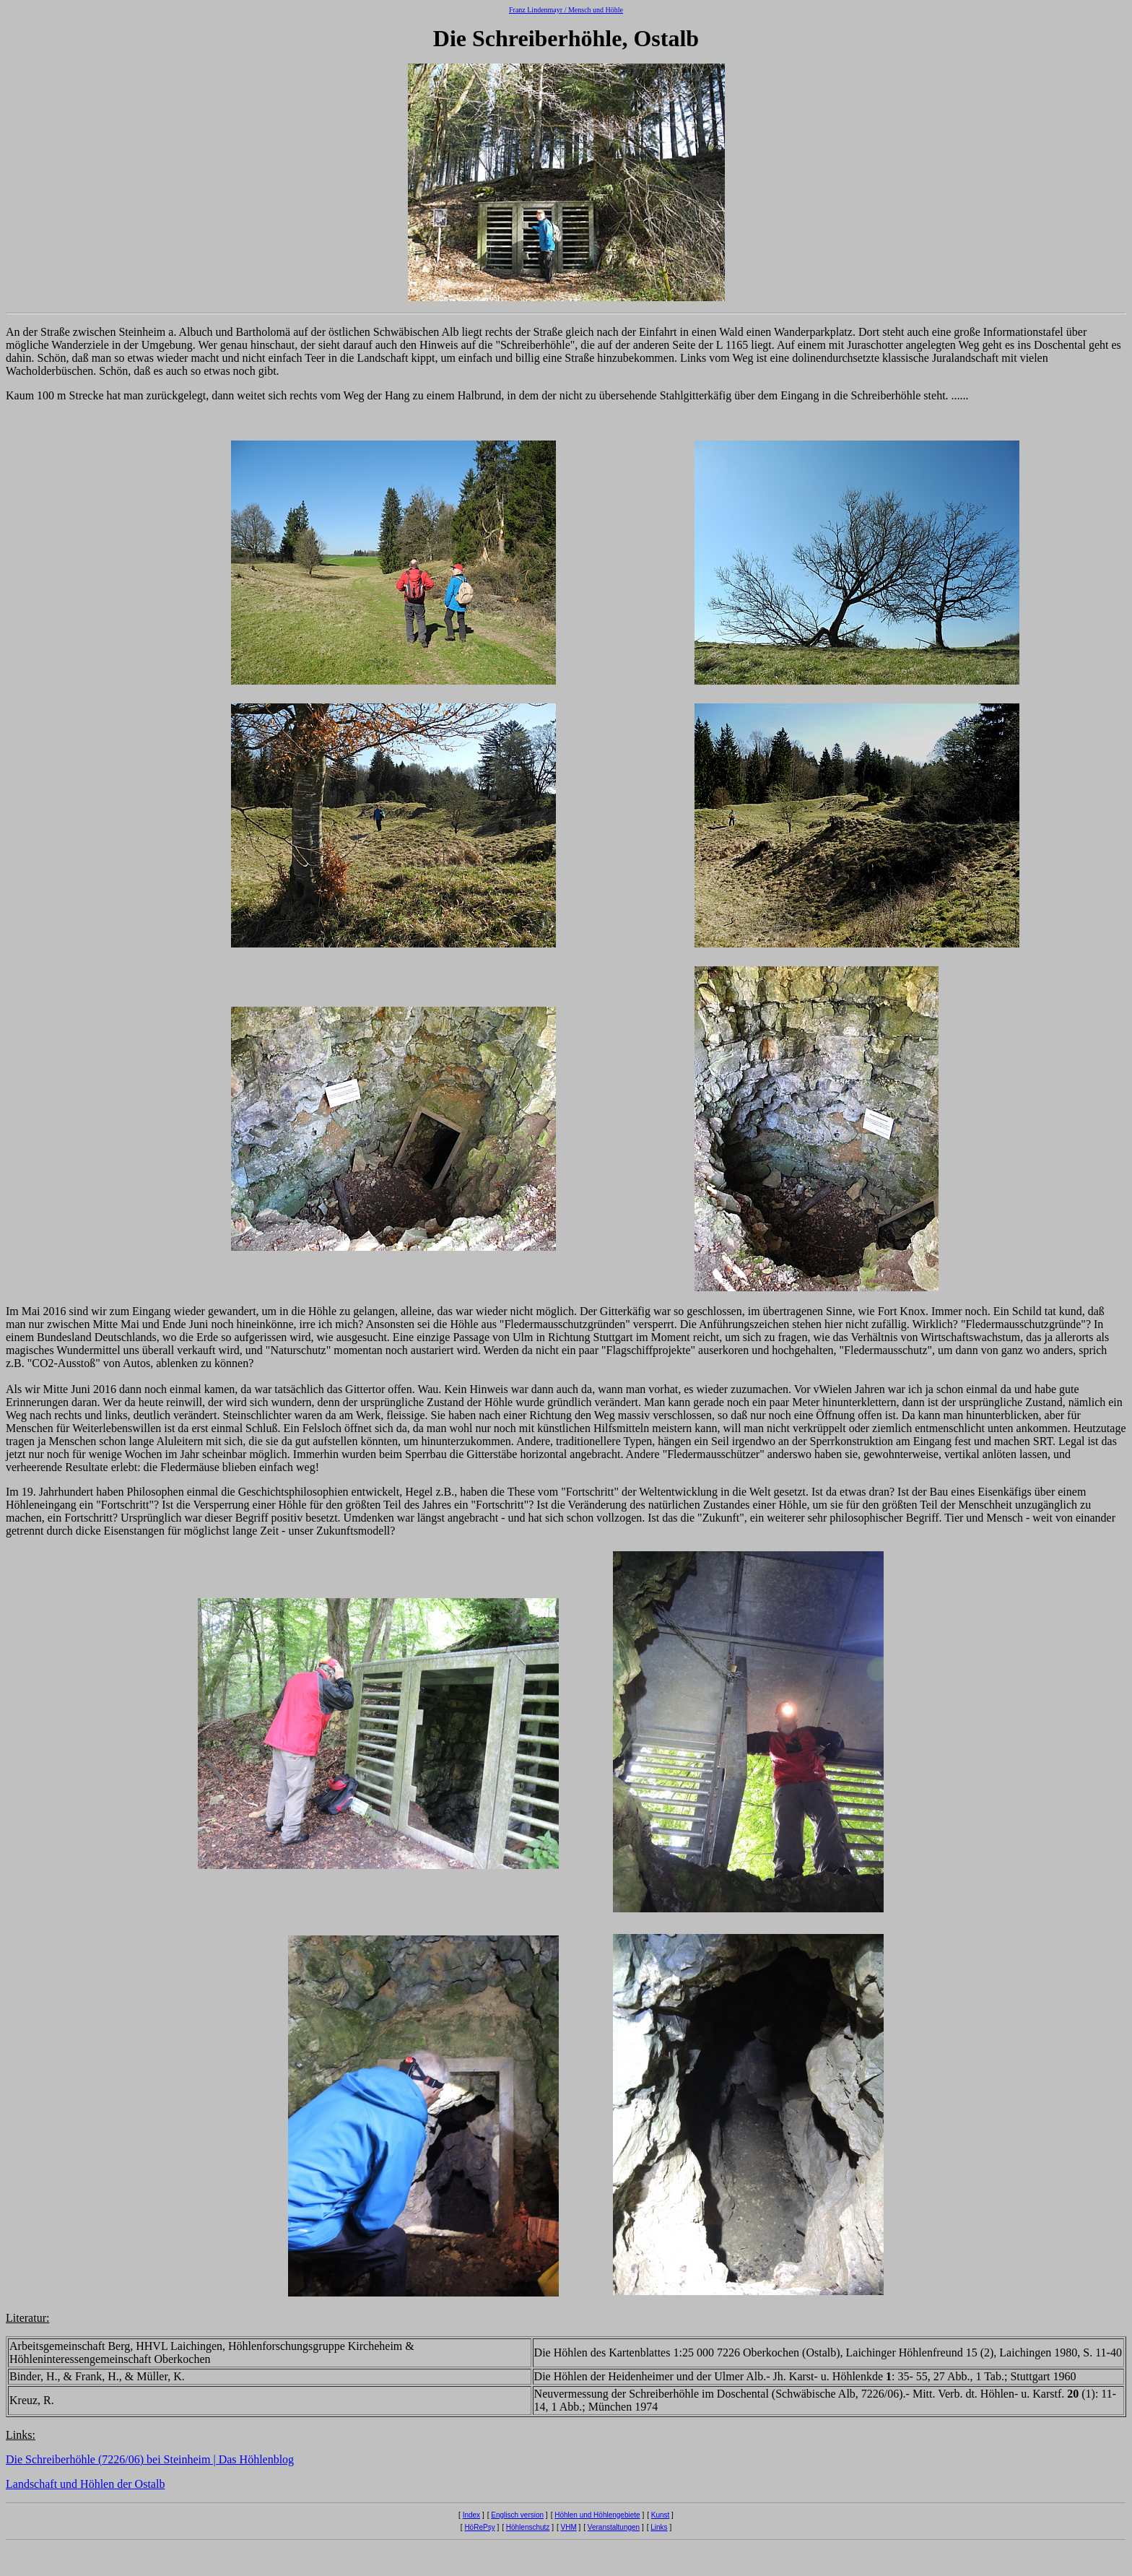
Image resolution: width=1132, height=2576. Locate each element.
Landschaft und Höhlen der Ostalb (85, 2484)
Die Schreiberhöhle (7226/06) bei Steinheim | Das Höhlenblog (150, 2459)
